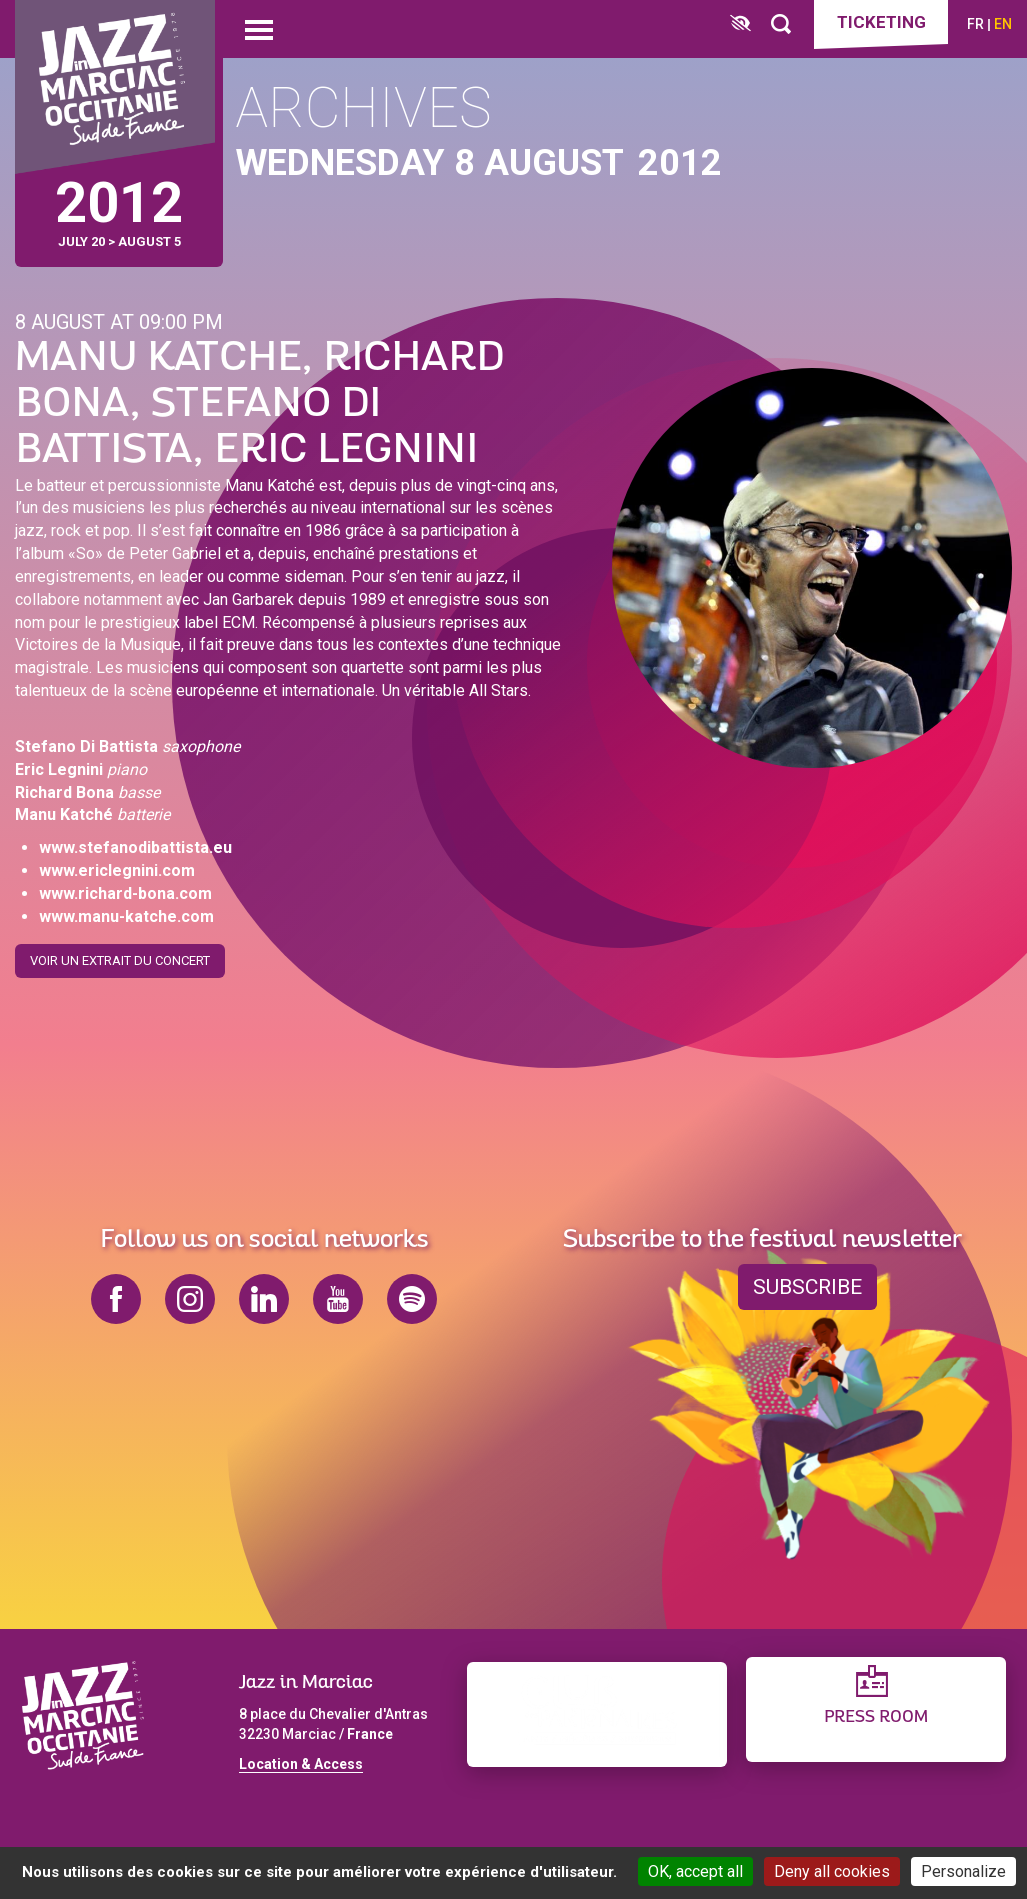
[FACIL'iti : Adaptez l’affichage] (740, 24)
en (1003, 24)
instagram (190, 1299)
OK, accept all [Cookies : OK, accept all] (695, 1871)
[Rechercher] (781, 24)
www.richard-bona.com (125, 893)
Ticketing (881, 22)
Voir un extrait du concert (120, 960)
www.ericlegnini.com (117, 870)
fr (975, 24)
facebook (116, 1299)
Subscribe (807, 1287)
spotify (412, 1299)
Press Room (876, 1717)
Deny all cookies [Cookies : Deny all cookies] (832, 1871)
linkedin (264, 1299)
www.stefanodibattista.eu (135, 847)
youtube (338, 1299)
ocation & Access (305, 1764)
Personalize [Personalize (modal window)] (963, 1871)
